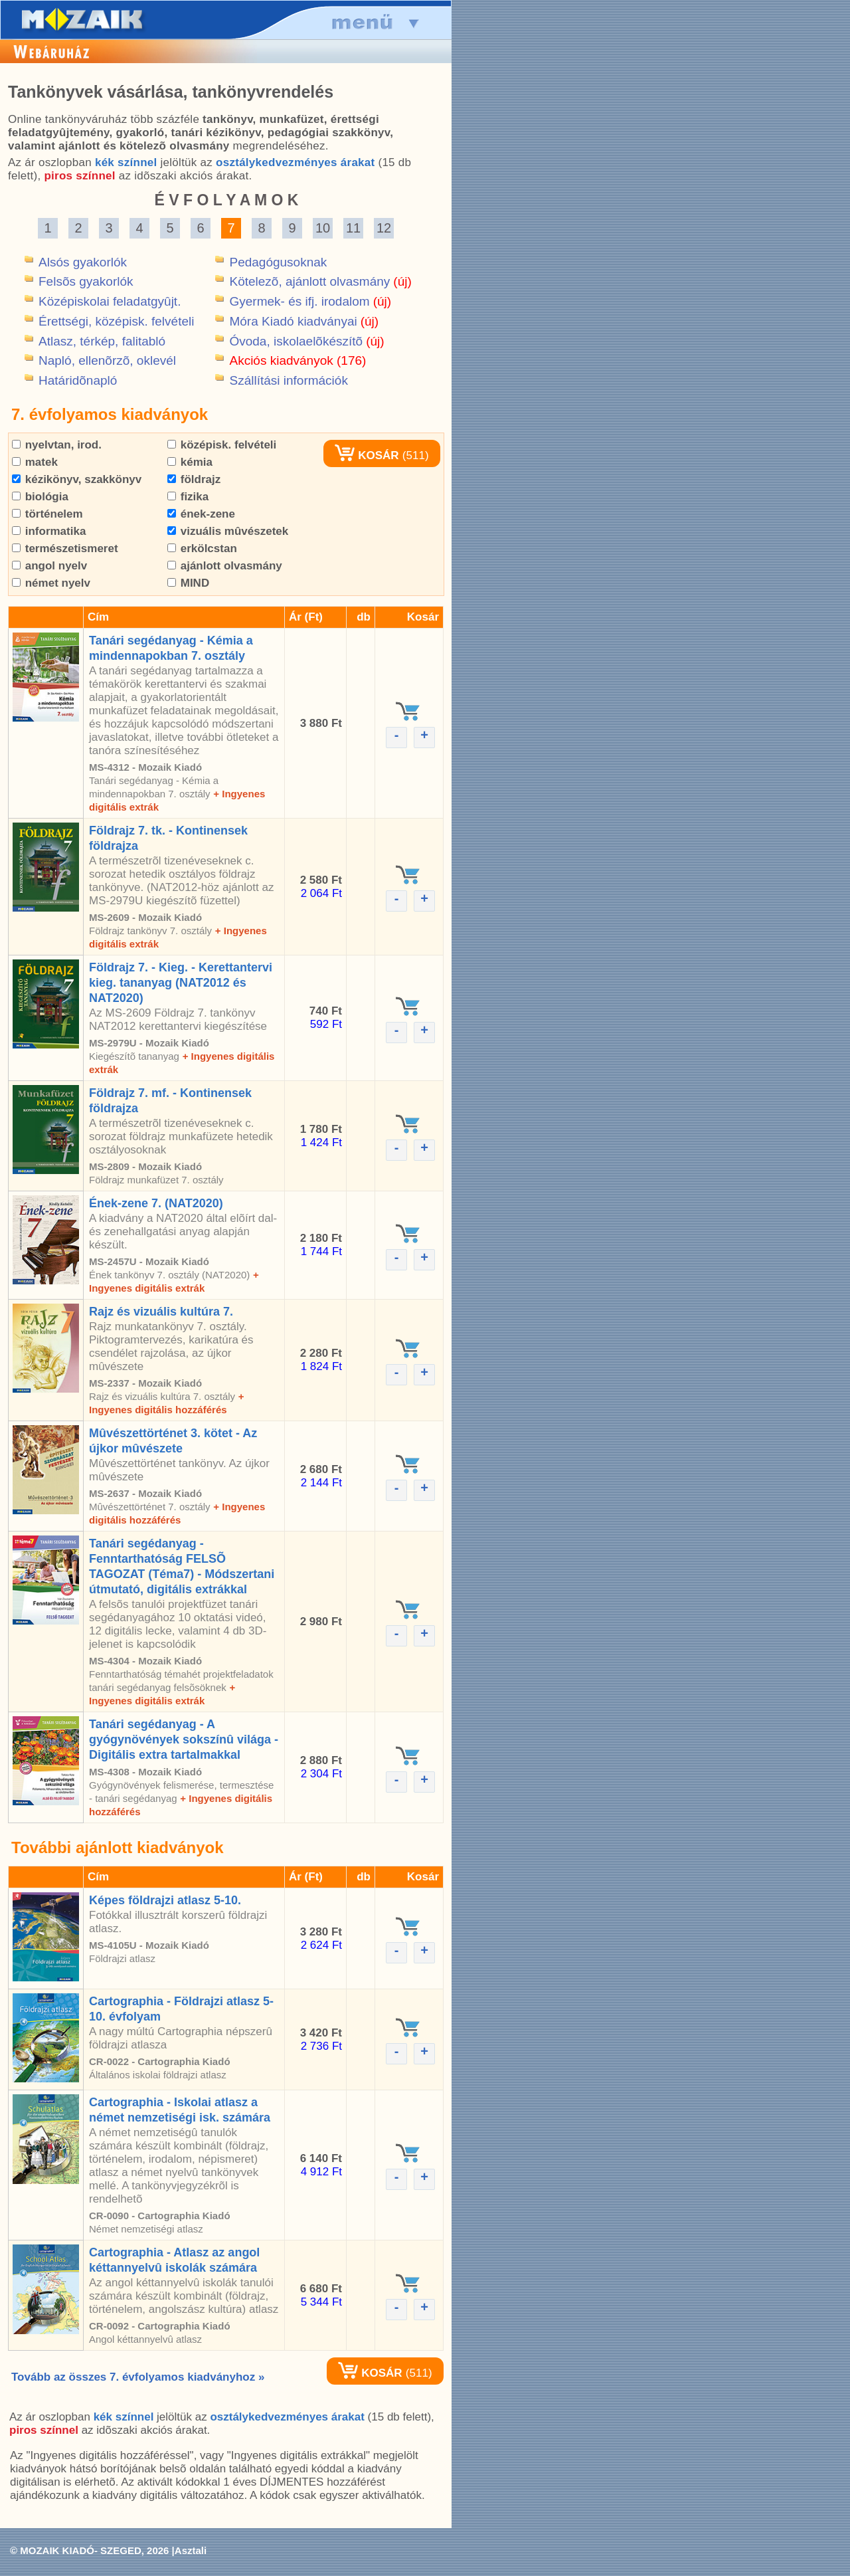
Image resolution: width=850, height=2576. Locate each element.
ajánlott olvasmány (224, 565)
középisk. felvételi (221, 445)
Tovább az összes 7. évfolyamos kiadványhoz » (137, 2377)
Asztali (191, 2550)
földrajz (193, 479)
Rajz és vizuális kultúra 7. (161, 1311)
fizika (188, 496)
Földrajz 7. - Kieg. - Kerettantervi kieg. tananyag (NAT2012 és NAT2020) (180, 983)
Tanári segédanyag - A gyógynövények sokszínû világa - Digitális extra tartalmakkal (183, 1739)
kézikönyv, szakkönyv (76, 479)
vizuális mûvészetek (227, 531)
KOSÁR (366, 455)
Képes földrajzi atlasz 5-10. (165, 1900)
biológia (40, 496)
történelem (47, 514)
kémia (189, 462)
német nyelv (51, 583)
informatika (49, 531)
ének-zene (201, 514)
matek (35, 462)
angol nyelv (49, 565)
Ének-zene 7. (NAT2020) (156, 1203)
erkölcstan (202, 548)
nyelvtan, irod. (57, 445)
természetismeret (65, 548)
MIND (188, 583)
